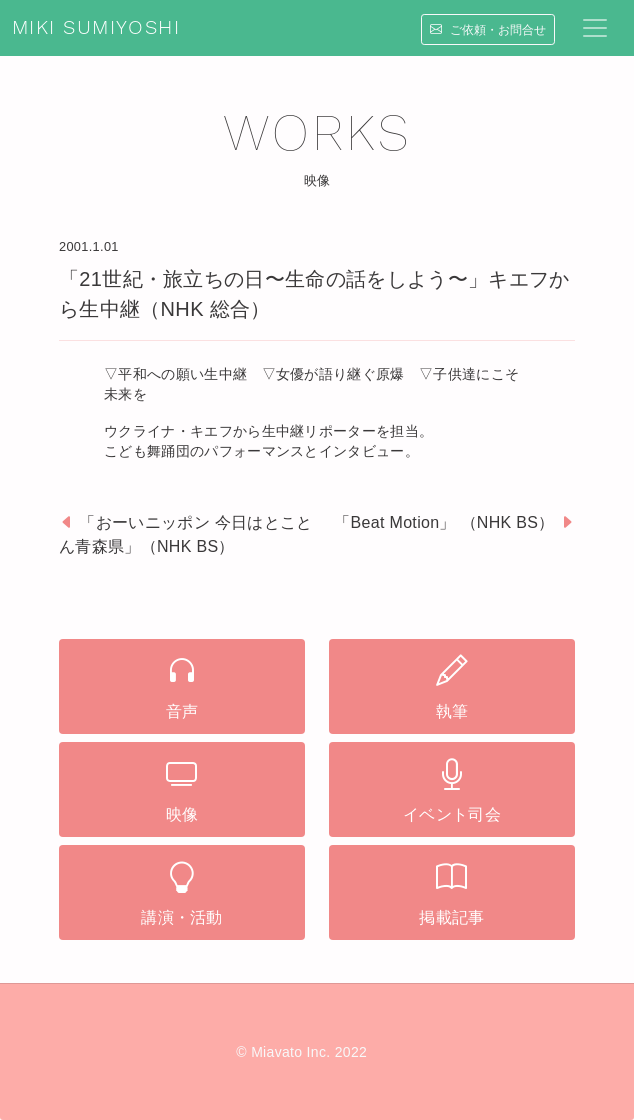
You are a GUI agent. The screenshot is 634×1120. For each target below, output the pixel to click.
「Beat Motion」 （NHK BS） (444, 522)
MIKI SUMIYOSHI (96, 28)
